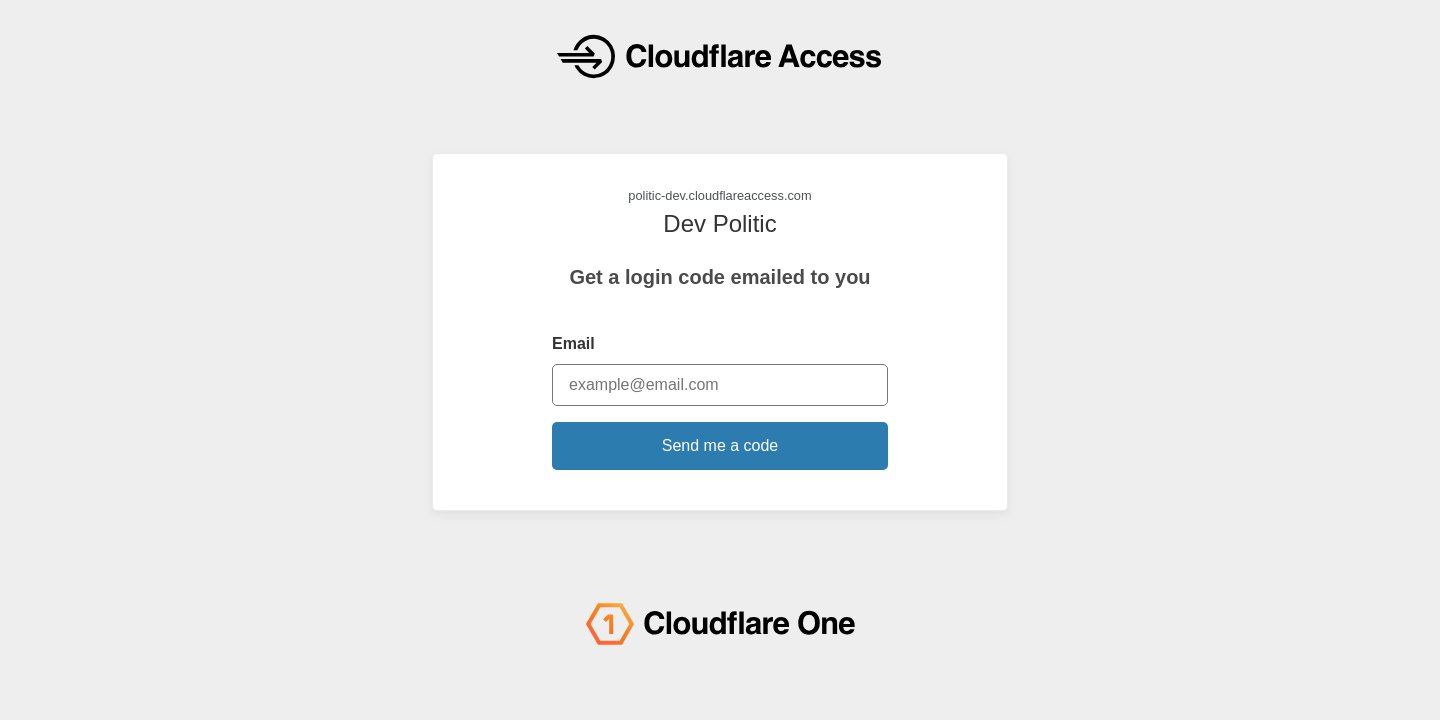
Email (573, 343)
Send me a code (720, 445)
